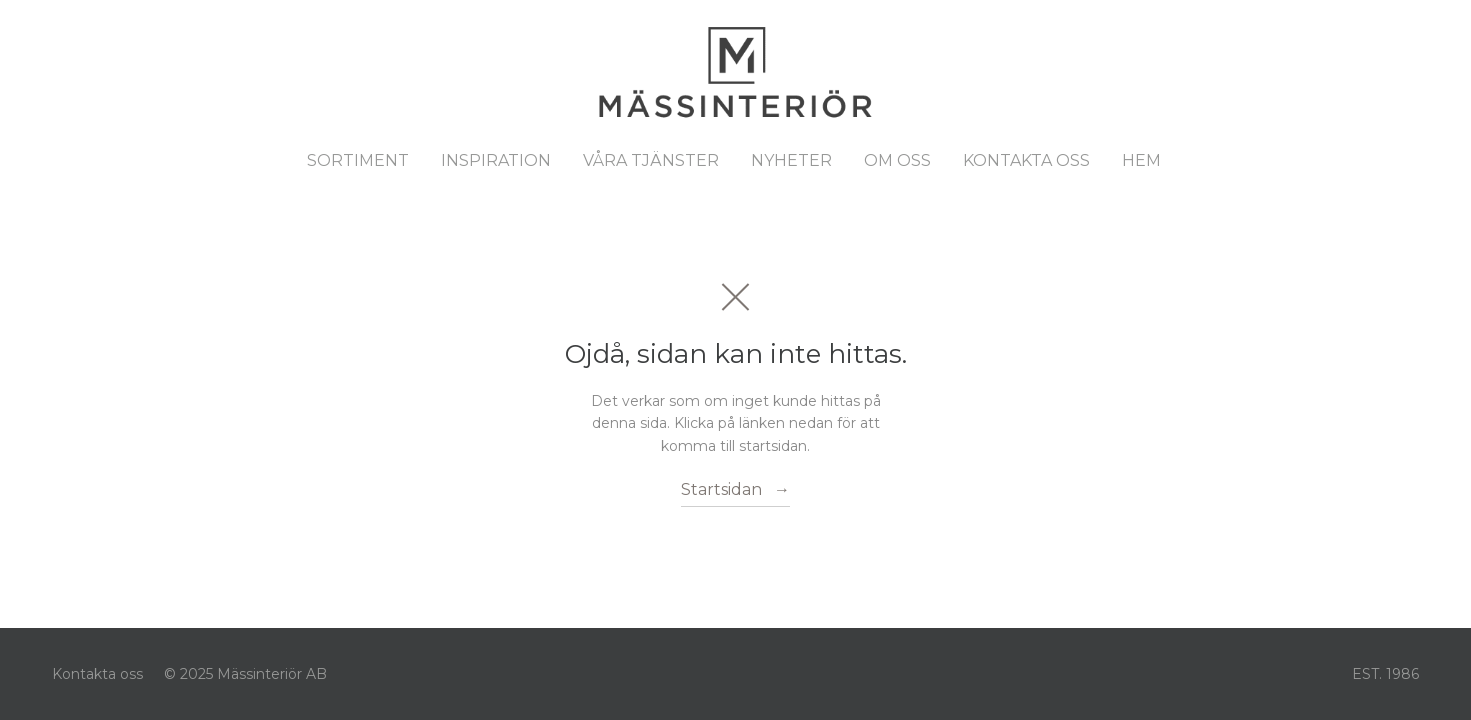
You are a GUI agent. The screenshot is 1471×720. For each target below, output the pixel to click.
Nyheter (791, 160)
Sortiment (358, 160)
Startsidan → (735, 489)
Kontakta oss (1026, 160)
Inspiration (496, 160)
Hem (1141, 160)
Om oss (897, 160)
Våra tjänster (651, 160)
